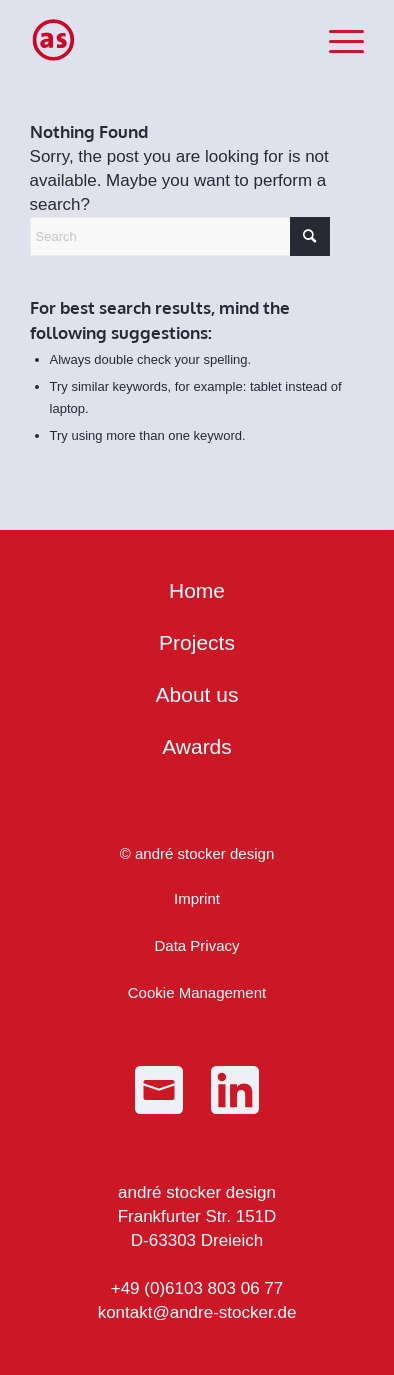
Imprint (197, 898)
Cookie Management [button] (197, 992)
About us (197, 694)
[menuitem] (336, 40)
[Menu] (336, 40)
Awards (197, 746)
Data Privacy (196, 945)
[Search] (180, 236)
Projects (197, 642)
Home (197, 590)
